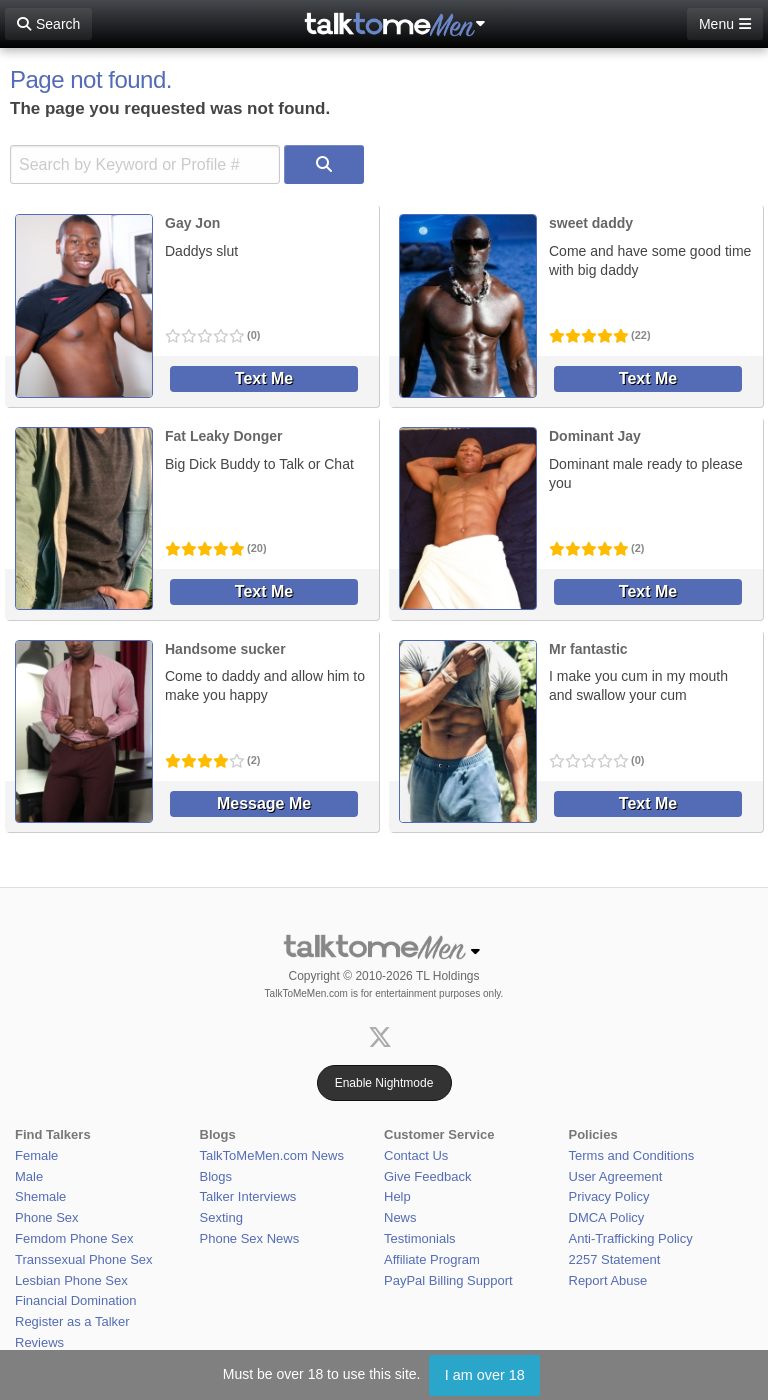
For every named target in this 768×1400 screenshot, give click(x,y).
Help (397, 1196)
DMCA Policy (607, 1217)
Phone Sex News (250, 1238)
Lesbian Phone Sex (71, 1280)
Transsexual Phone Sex (84, 1259)
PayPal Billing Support (448, 1280)
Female (36, 1155)
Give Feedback (427, 1176)
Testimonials (420, 1238)
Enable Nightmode (384, 1083)
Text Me (264, 378)
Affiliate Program (432, 1259)
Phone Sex (47, 1217)
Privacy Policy (609, 1196)
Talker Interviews (248, 1196)
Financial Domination (75, 1300)
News (400, 1217)
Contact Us (416, 1155)
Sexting (221, 1217)
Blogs (216, 1176)
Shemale (40, 1196)
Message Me (264, 803)
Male (29, 1176)
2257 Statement (615, 1259)
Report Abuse (608, 1280)
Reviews (39, 1342)
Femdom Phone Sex (74, 1238)
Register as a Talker (72, 1321)
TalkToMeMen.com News (272, 1155)
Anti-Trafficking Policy (631, 1238)
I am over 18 (485, 1375)
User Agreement (616, 1176)
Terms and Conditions (632, 1155)
